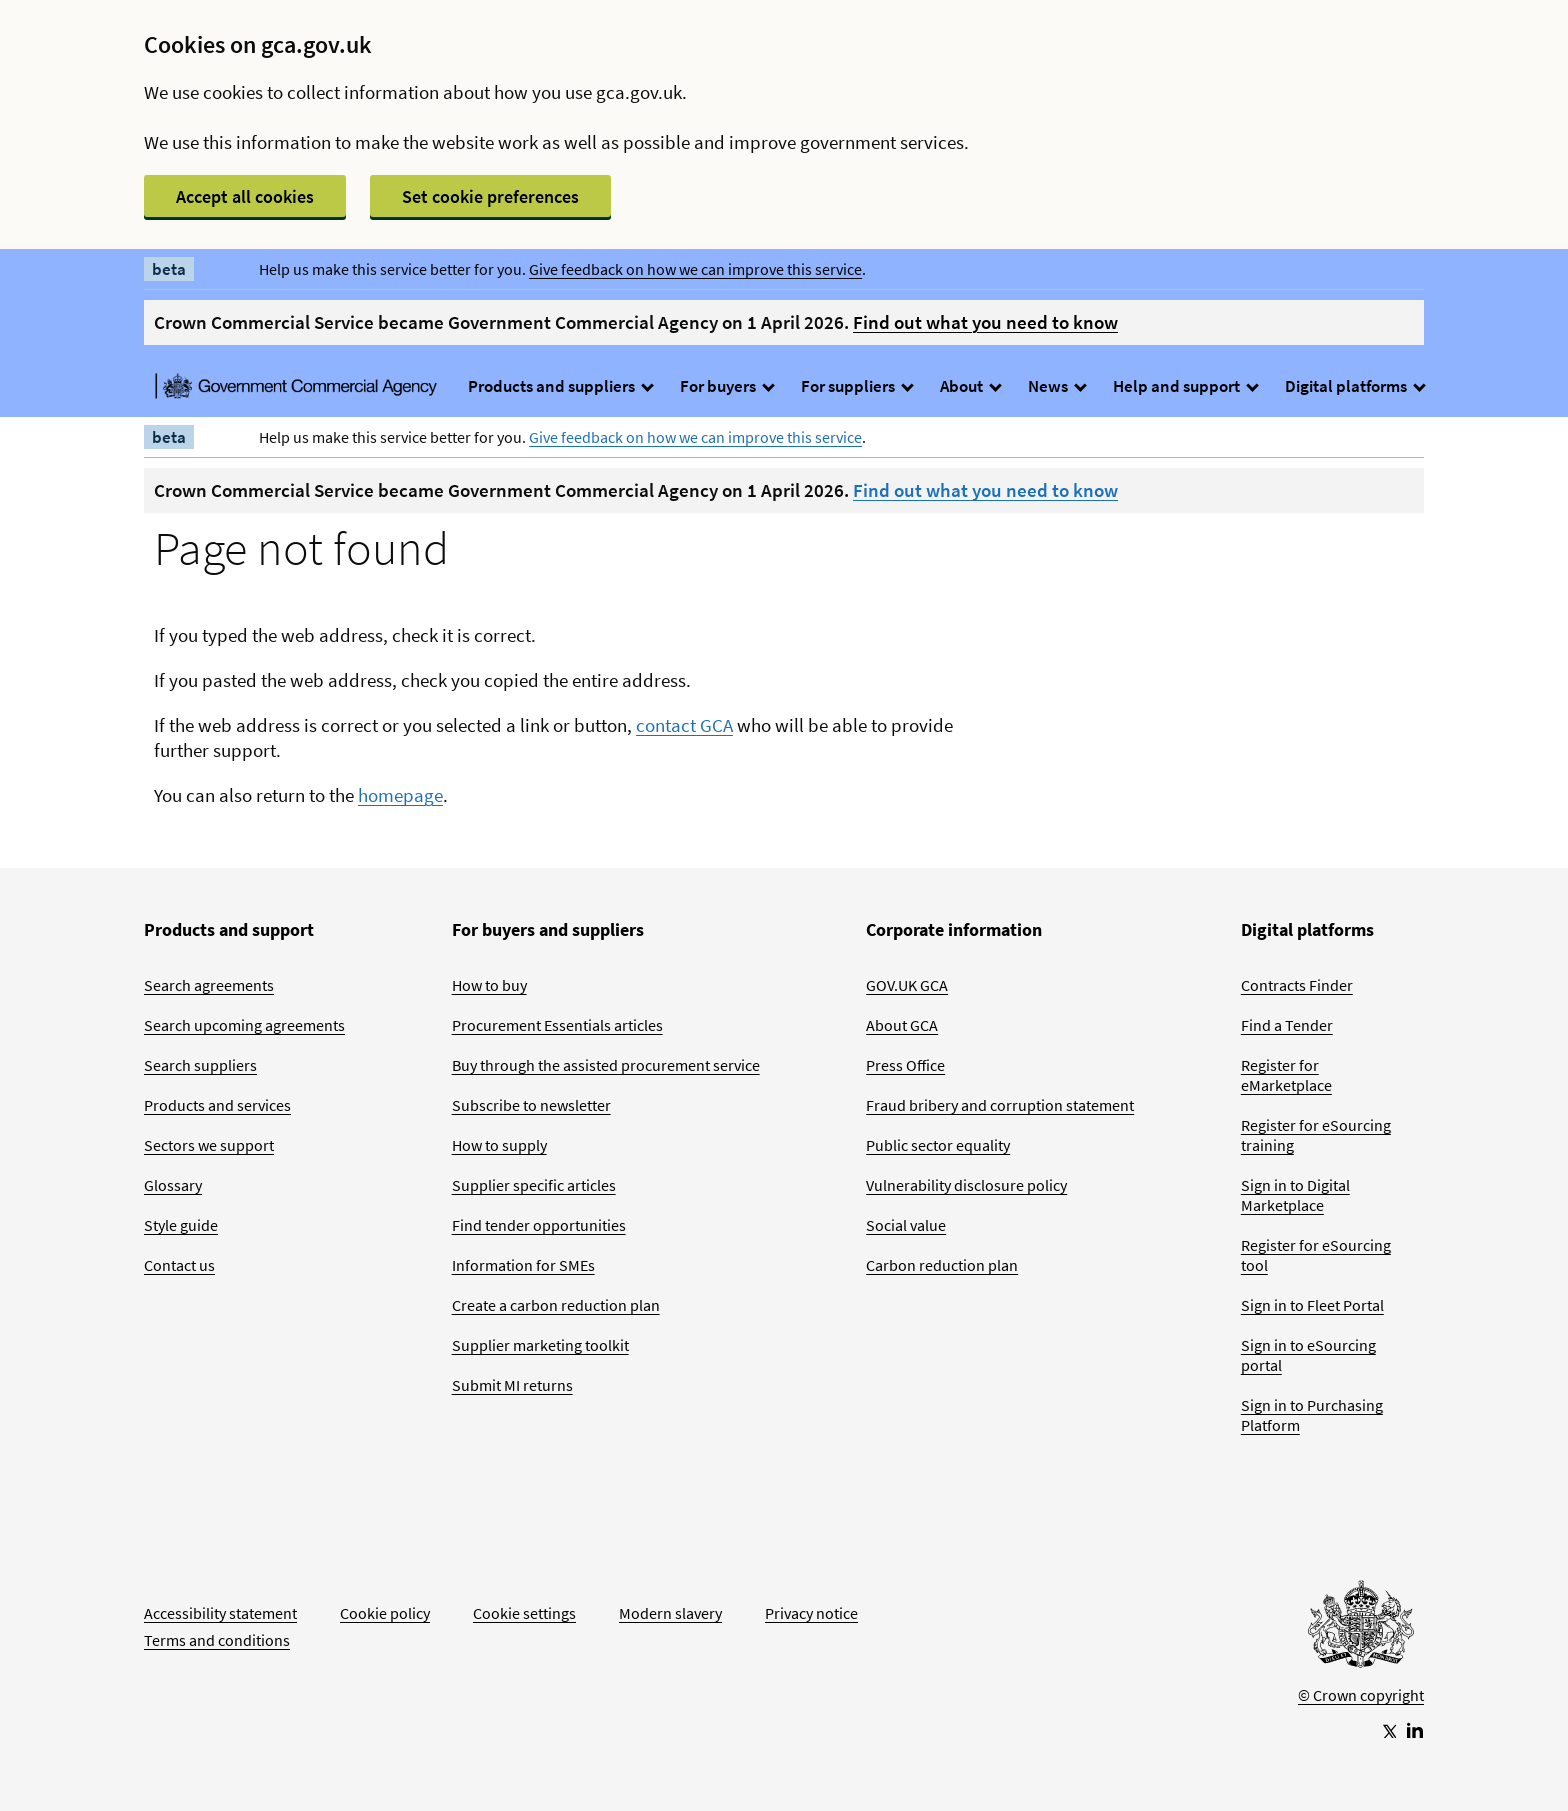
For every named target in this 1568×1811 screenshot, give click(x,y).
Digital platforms (1354, 386)
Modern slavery (670, 1613)
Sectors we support (209, 1145)
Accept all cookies (245, 196)
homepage (400, 795)
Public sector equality (938, 1145)
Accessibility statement (220, 1613)
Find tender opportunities (539, 1225)
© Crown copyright (1361, 1695)
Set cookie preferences (490, 196)
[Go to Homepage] (1361, 1629)
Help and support (1185, 386)
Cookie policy (385, 1613)
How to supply (499, 1145)
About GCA (902, 1025)
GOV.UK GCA (907, 985)
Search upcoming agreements (244, 1025)
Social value (906, 1225)
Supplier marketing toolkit (540, 1345)
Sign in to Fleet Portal (1312, 1305)
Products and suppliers (560, 386)
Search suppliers (200, 1065)
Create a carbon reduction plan (556, 1305)
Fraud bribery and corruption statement (1000, 1105)
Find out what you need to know (985, 322)
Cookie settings (524, 1613)
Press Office (905, 1065)
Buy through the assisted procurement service (606, 1065)
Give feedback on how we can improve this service (695, 269)
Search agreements (209, 985)
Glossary (173, 1185)
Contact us (179, 1265)
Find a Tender (1287, 1025)
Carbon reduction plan (942, 1265)
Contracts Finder (1297, 985)
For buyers (726, 386)
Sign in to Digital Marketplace (1295, 1195)
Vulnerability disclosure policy (966, 1185)
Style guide (181, 1225)
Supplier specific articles (534, 1185)
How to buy (489, 985)
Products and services (217, 1105)
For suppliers (856, 386)
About (970, 386)
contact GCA (684, 725)
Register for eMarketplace (1286, 1075)
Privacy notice (811, 1613)
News (1056, 386)
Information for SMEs (523, 1265)
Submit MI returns (512, 1385)
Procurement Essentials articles (557, 1025)
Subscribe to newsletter (531, 1105)
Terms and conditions (217, 1640)
